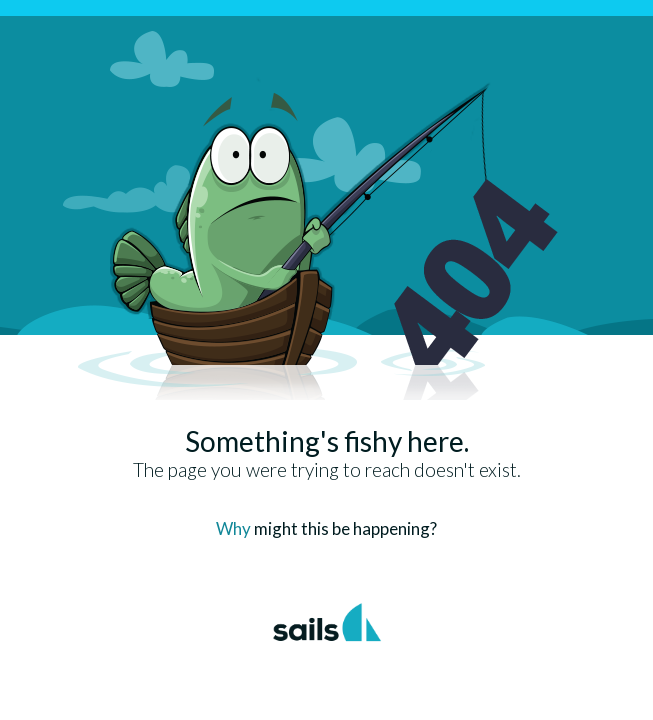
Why (233, 528)
